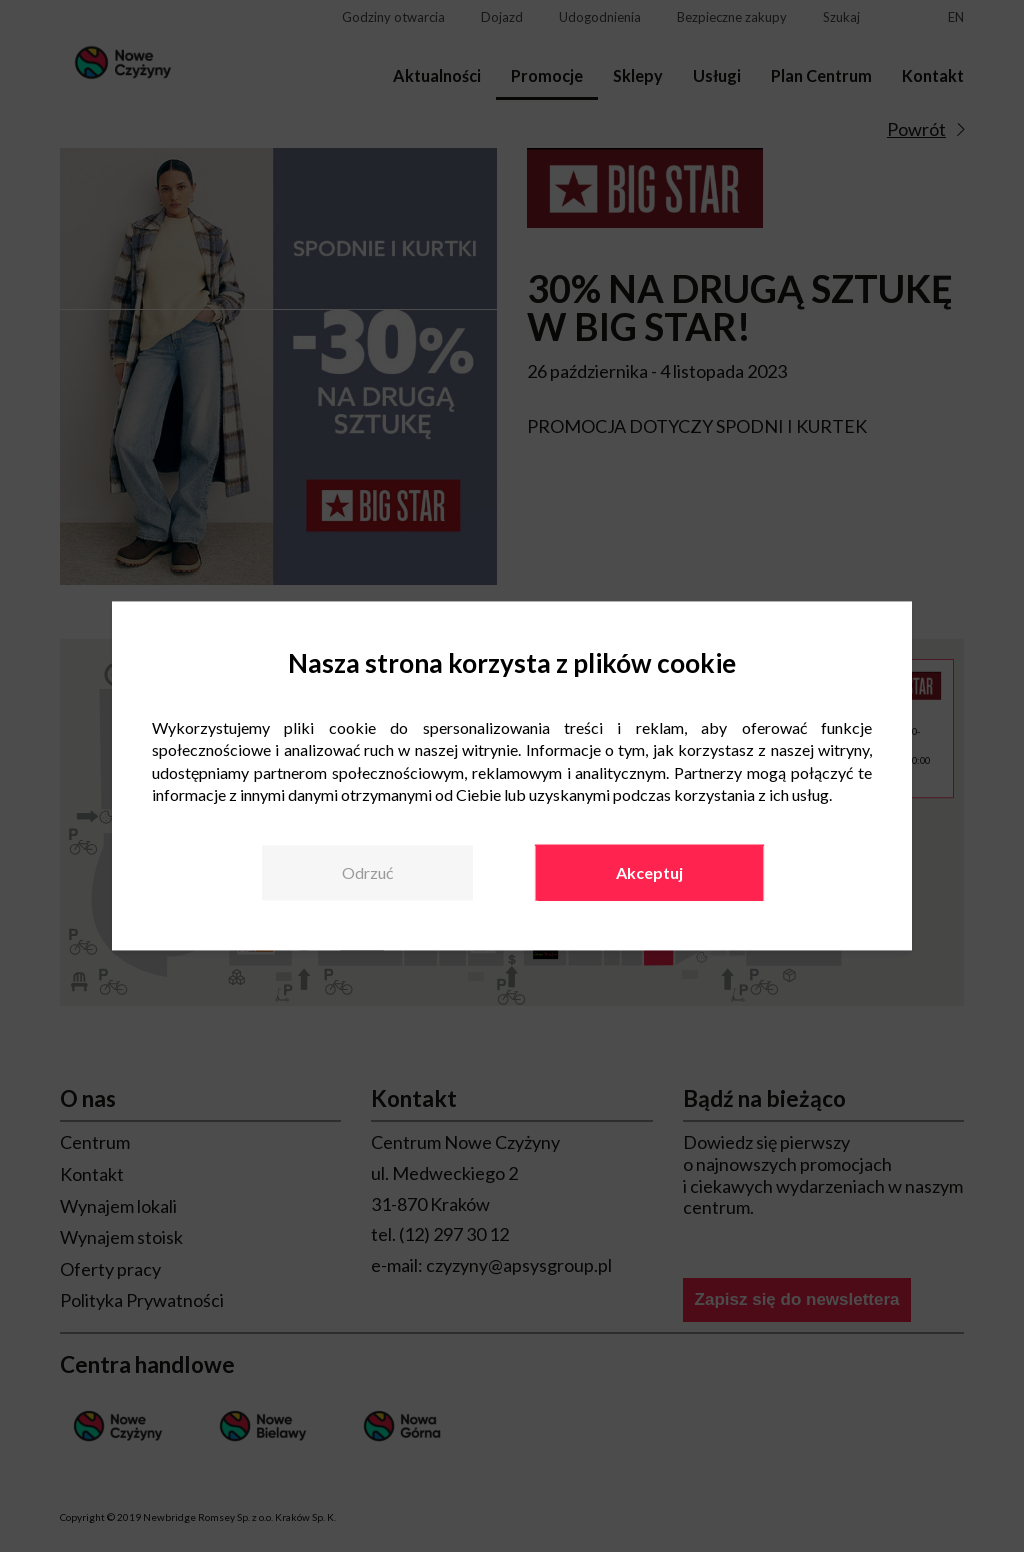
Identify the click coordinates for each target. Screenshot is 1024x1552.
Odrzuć (367, 872)
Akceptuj (649, 872)
